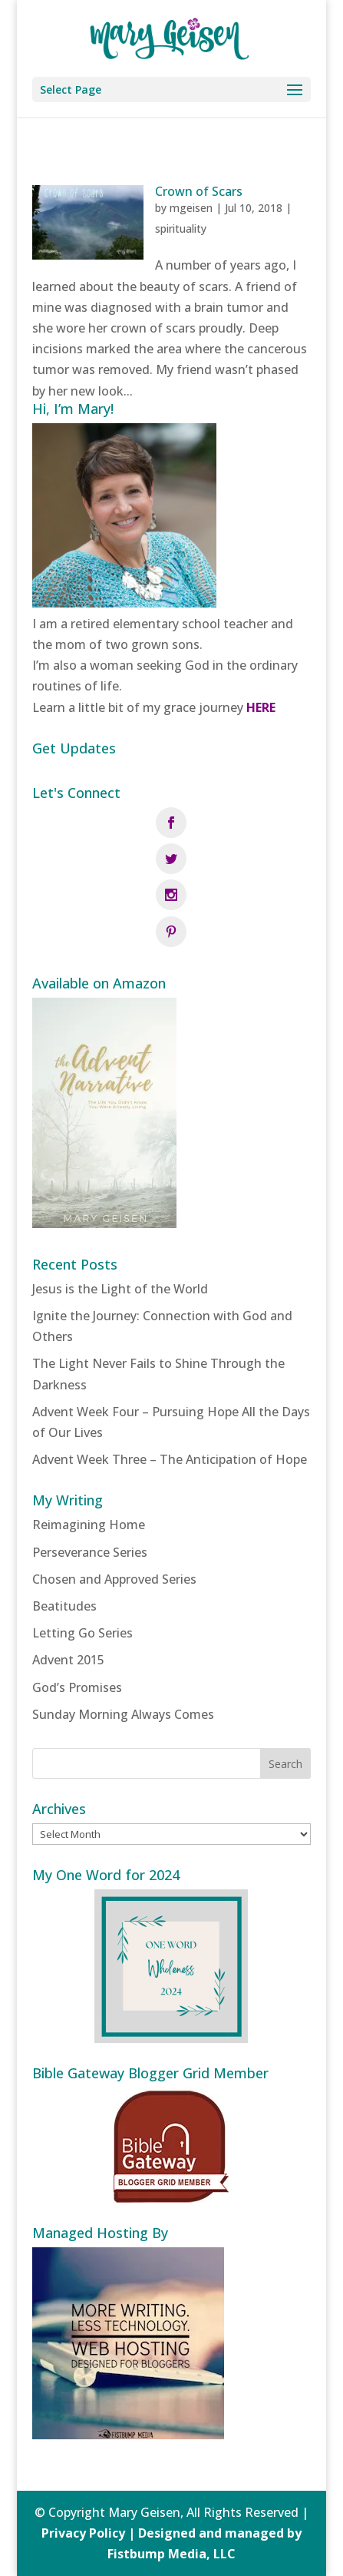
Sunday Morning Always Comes (123, 1714)
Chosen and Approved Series (114, 1579)
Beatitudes (64, 1606)
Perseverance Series (89, 1552)
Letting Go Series (82, 1632)
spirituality (180, 228)
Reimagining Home (88, 1524)
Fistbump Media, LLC (171, 2553)
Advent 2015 (68, 1659)
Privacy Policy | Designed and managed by (171, 2533)
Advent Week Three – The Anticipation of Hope (169, 1459)
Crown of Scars (198, 191)
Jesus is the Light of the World (120, 1288)
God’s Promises (77, 1687)
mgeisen (191, 207)
